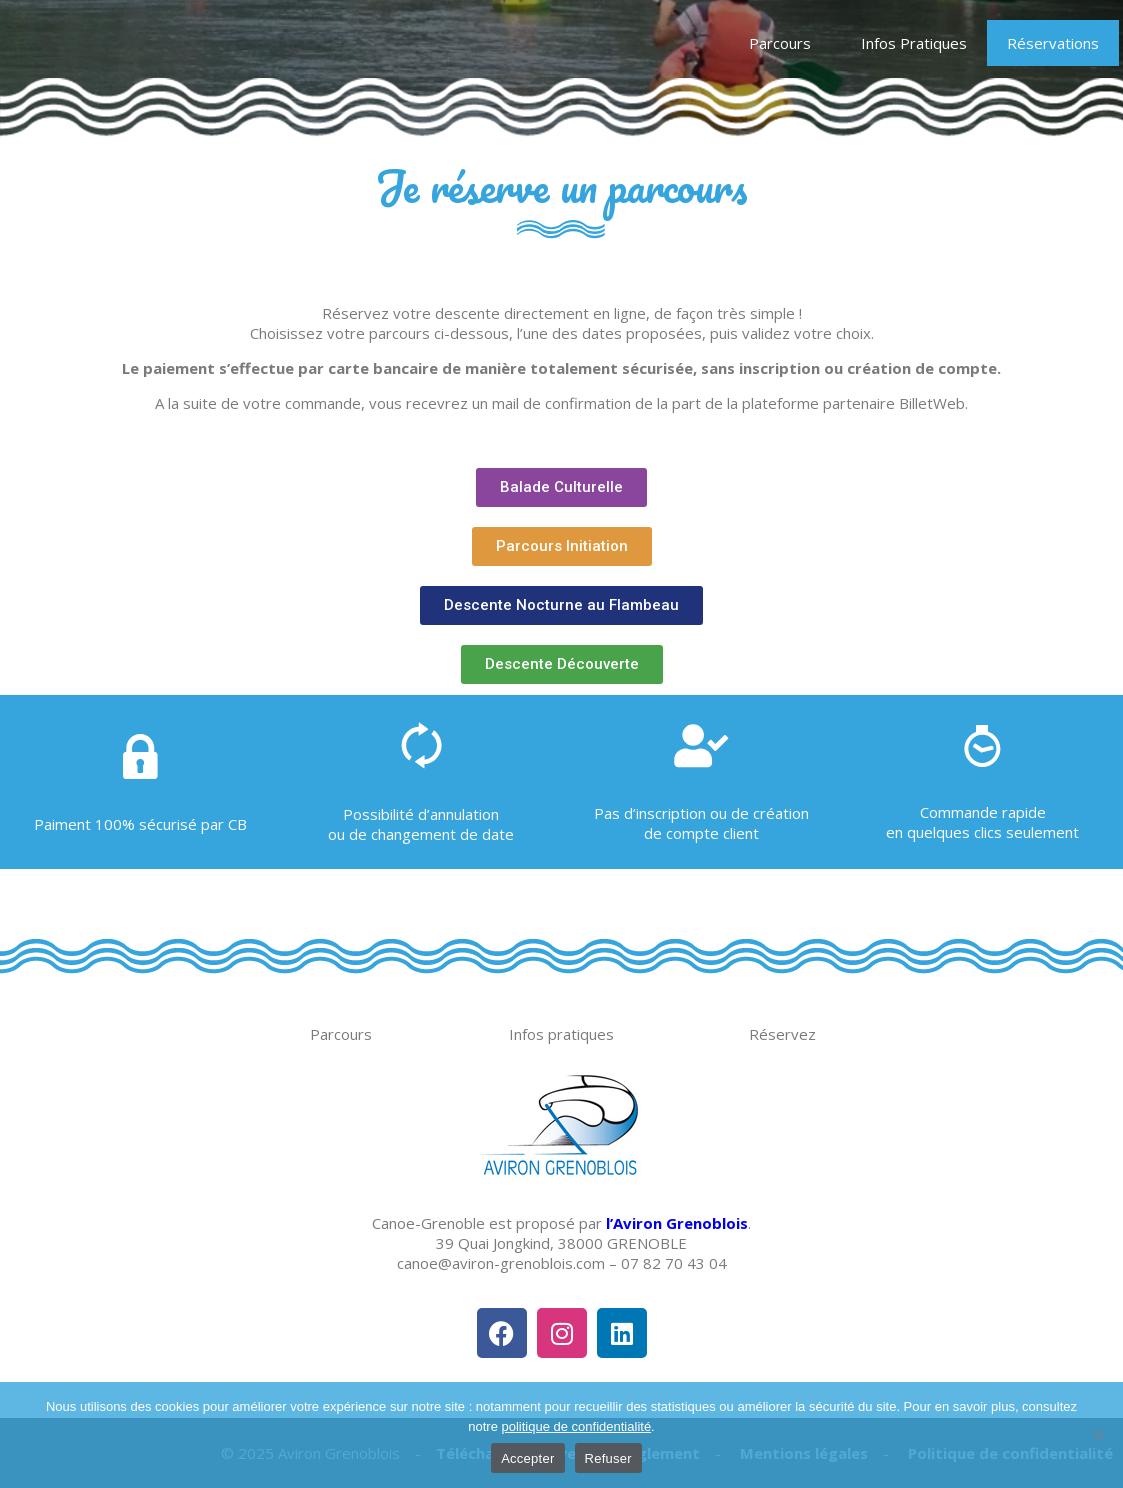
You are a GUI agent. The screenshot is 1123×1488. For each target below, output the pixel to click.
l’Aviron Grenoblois (677, 1223)
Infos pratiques (561, 1034)
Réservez (782, 1034)
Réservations (1053, 43)
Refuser (608, 1458)
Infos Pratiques (914, 43)
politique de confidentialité (577, 1426)
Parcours (785, 43)
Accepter (527, 1458)
